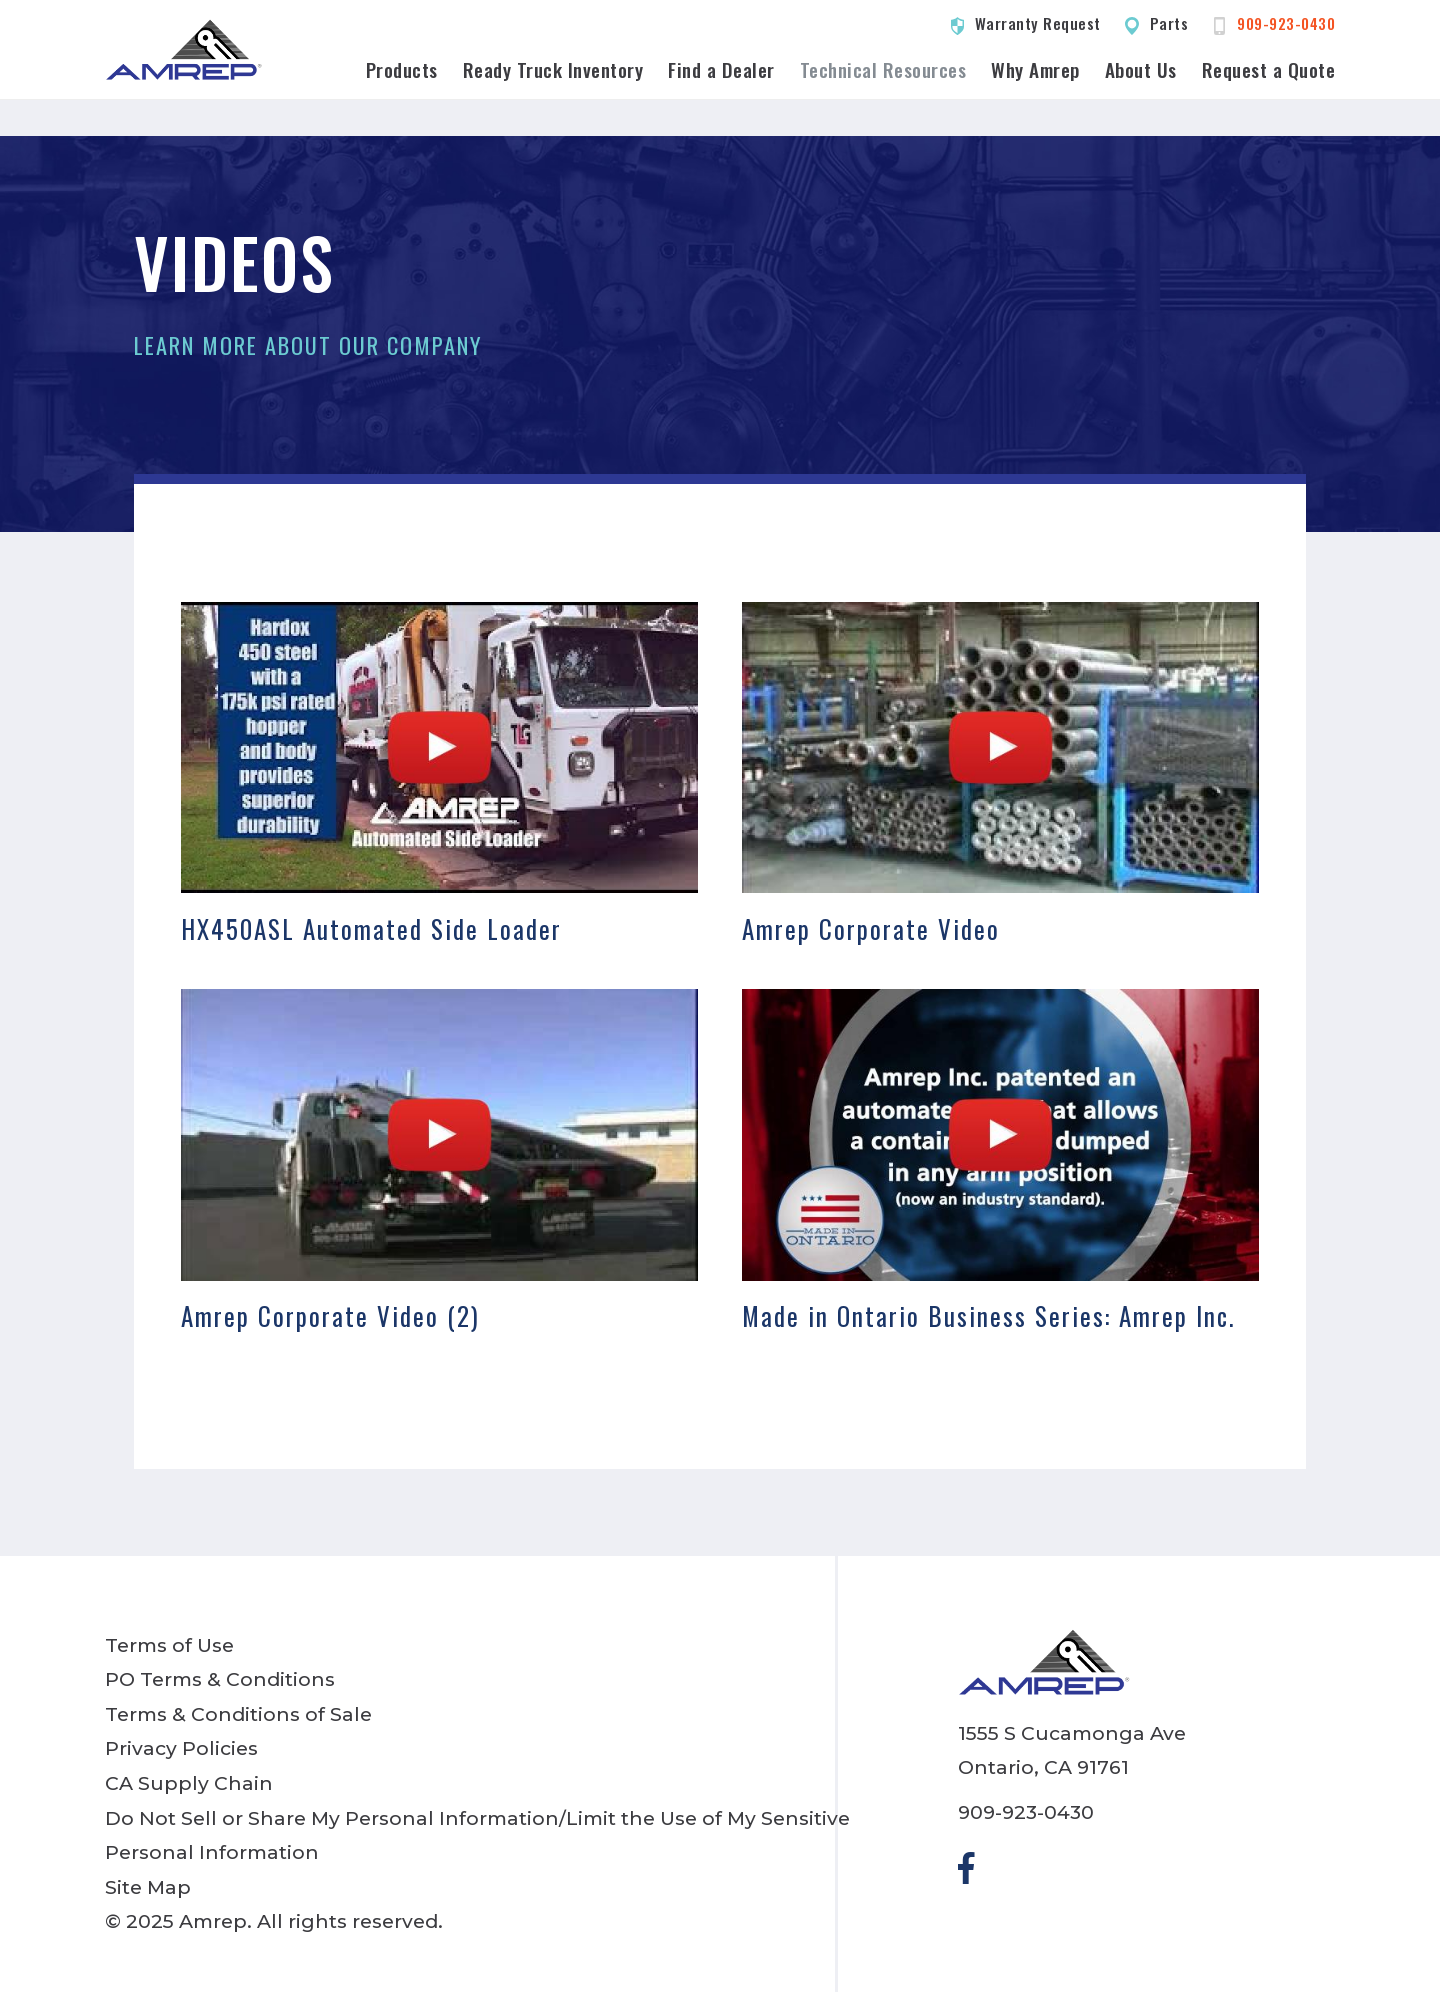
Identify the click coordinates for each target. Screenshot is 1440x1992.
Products (402, 69)
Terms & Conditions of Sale (238, 1714)
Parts (1169, 23)
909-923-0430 (1286, 23)
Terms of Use (169, 1645)
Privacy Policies (181, 1748)
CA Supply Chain (189, 1783)
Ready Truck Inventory (553, 69)
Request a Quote (1269, 69)
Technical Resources (883, 69)
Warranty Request (1038, 23)
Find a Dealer (721, 69)
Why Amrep (1035, 69)
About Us (1141, 69)
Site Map (148, 1887)
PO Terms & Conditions (220, 1679)
